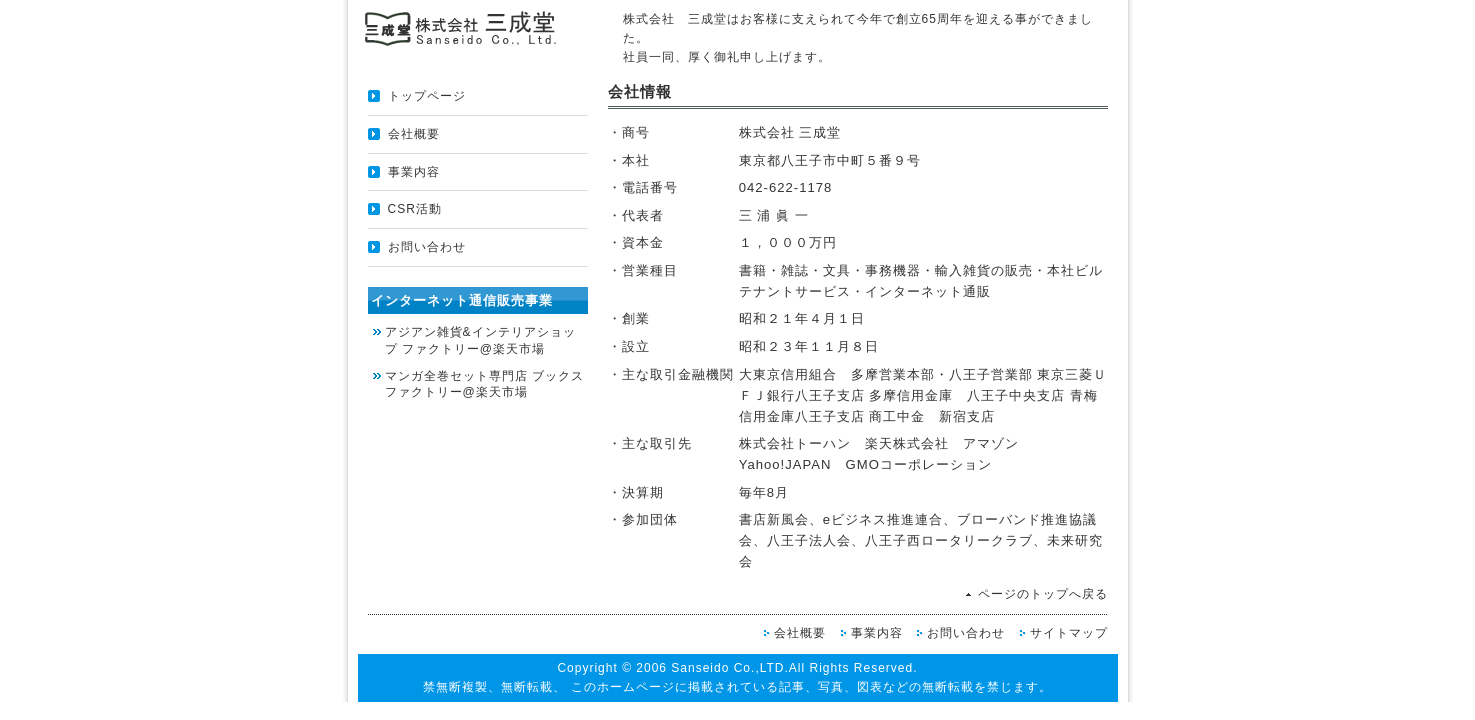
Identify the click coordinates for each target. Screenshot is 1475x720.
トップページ (427, 96)
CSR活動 (415, 209)
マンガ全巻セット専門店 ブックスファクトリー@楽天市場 (484, 384)
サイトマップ (1069, 633)
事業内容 (414, 172)
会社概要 (414, 134)
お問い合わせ (427, 247)
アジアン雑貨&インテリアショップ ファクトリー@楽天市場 (480, 340)
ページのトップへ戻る (1043, 594)
